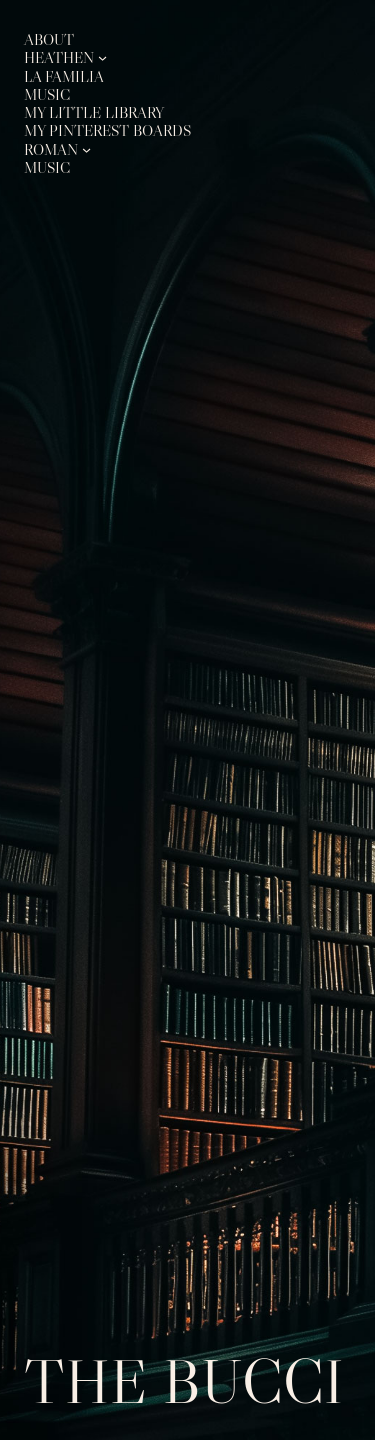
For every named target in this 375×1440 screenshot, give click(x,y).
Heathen (59, 57)
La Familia (64, 76)
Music (47, 94)
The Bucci (184, 1381)
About (49, 39)
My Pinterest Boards (107, 130)
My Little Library (94, 112)
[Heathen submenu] (102, 57)
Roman (51, 149)
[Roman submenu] (86, 149)
